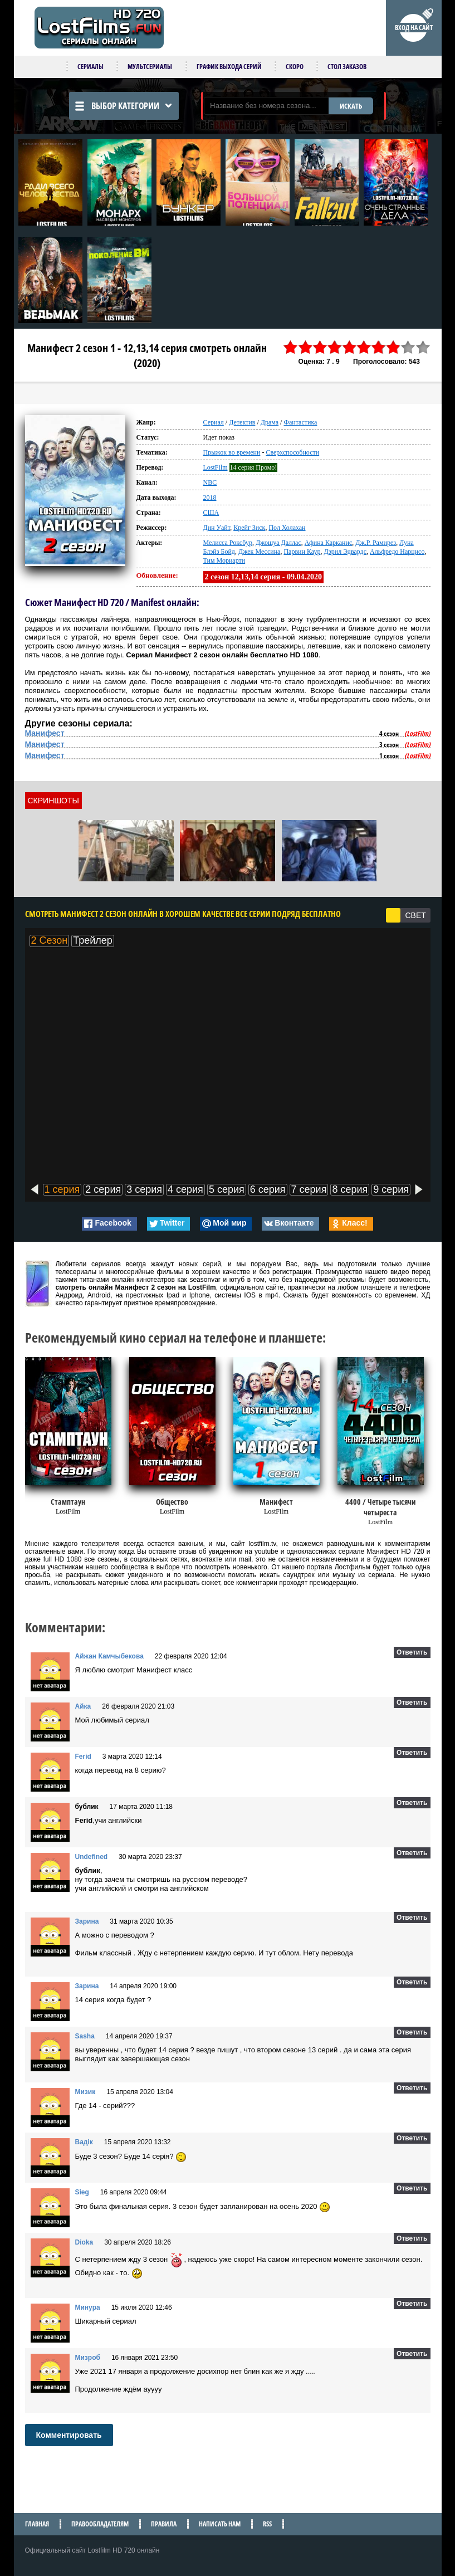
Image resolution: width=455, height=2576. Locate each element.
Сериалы (90, 66)
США (211, 512)
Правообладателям (100, 2524)
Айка (83, 1706)
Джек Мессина (259, 551)
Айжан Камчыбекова (109, 1656)
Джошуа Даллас (278, 543)
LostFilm (215, 467)
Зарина (87, 1921)
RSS (267, 2524)
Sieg (82, 2192)
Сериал (213, 422)
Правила (164, 2524)
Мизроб (87, 2358)
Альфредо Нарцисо (397, 551)
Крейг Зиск (249, 527)
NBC (210, 482)
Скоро (295, 66)
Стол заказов (346, 66)
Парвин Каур (301, 551)
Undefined (91, 1857)
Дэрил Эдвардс (345, 551)
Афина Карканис (328, 543)
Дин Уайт (217, 527)
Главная (37, 2524)
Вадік (84, 2142)
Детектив (242, 422)
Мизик (85, 2092)
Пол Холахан (286, 527)
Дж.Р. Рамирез (375, 543)
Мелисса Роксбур (227, 543)
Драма (269, 422)
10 (422, 347)
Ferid (83, 1756)
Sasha (85, 2036)
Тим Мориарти (224, 560)
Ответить (412, 1652)
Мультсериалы (150, 66)
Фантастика (300, 422)
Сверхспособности (292, 452)
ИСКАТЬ (351, 106)
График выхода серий (229, 66)
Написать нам (220, 2524)
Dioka (84, 2242)
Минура (87, 2307)
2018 (210, 497)
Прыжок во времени (232, 452)
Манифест (45, 733)
